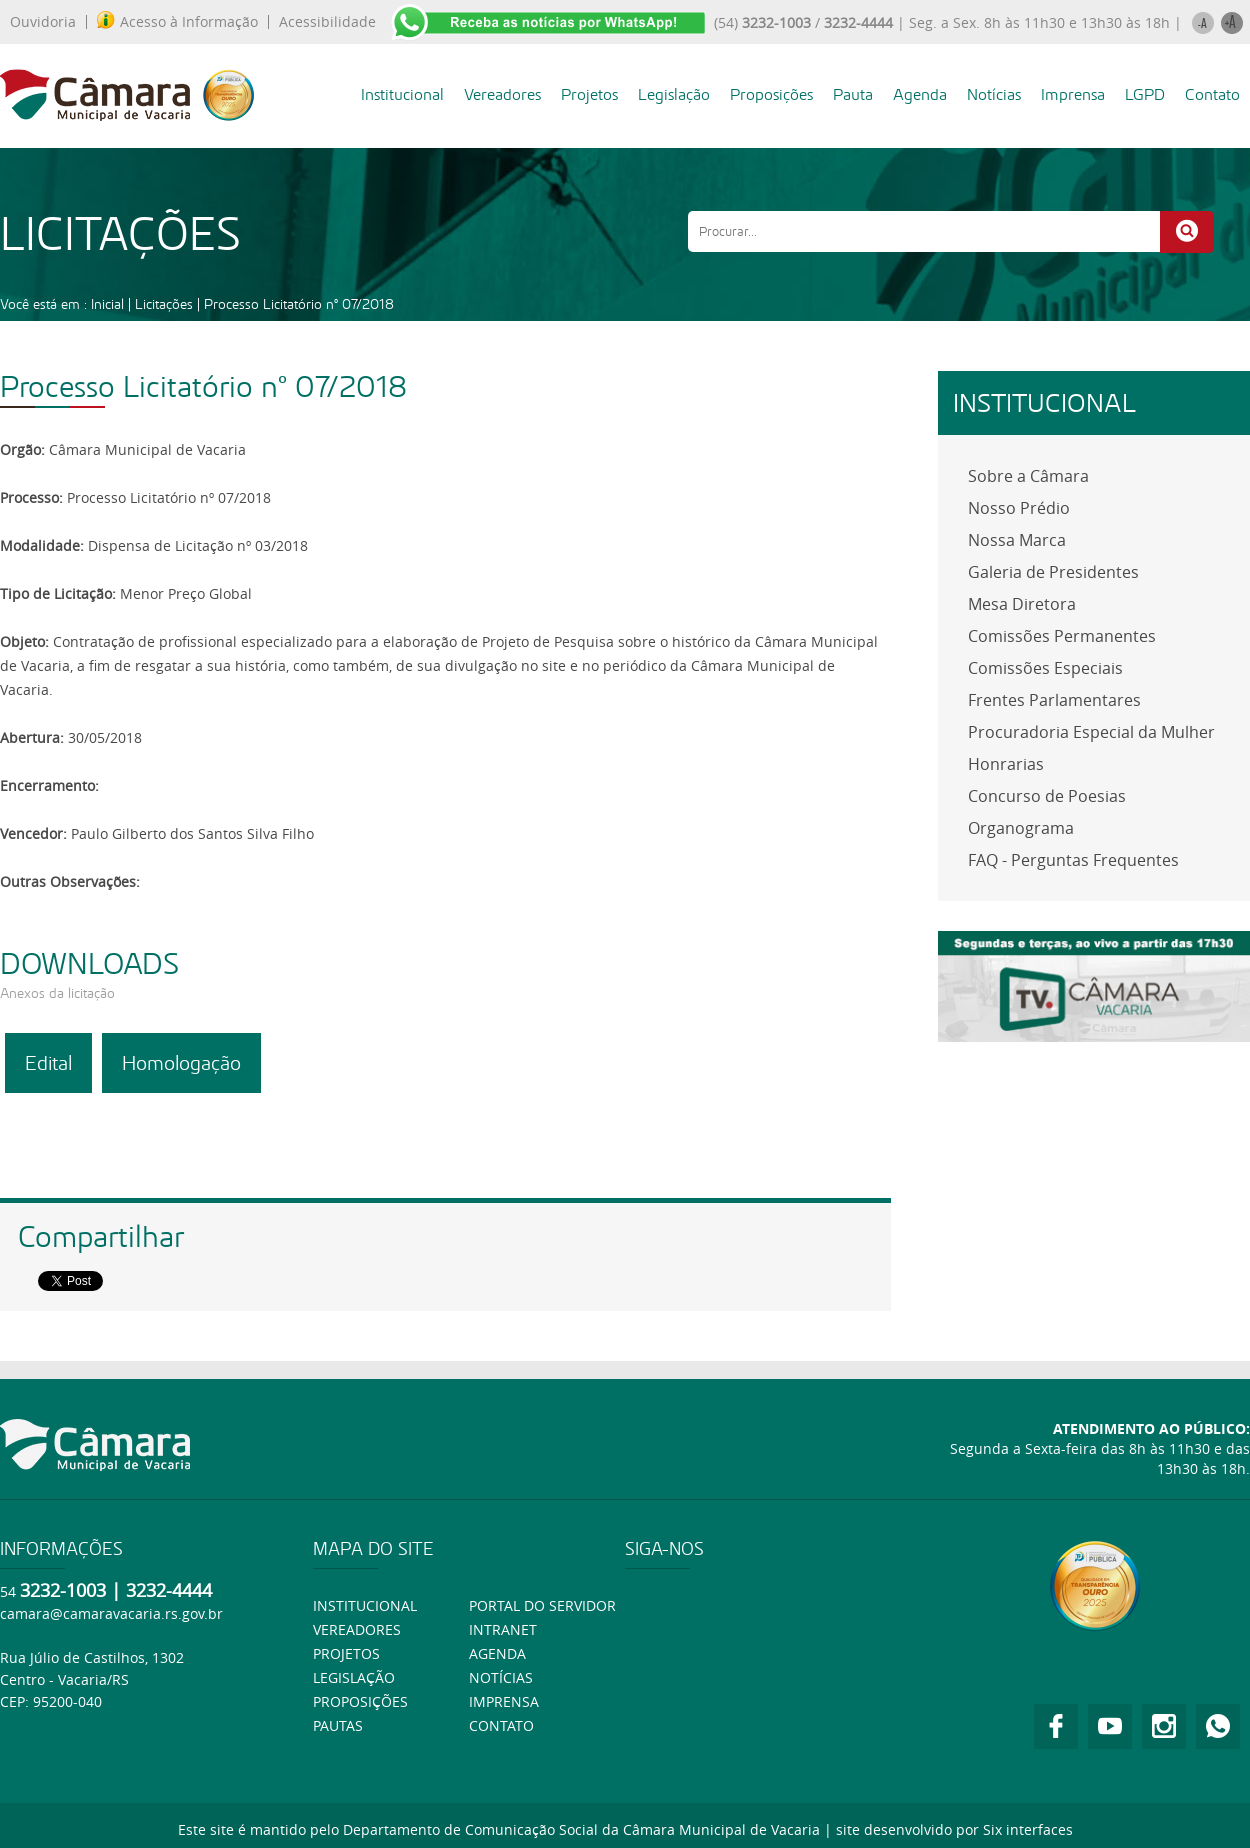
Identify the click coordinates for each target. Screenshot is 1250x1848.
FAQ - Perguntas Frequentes (1073, 860)
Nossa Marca (1017, 540)
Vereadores (502, 94)
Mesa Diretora (1022, 604)
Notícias (994, 94)
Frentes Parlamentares (1054, 700)
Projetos (589, 94)
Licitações (164, 304)
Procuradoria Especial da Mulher (1091, 732)
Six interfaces (1028, 1829)
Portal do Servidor (542, 1605)
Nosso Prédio (1019, 508)
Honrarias (1006, 764)
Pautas (338, 1725)
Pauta (853, 94)
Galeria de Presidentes (1053, 572)
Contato (1212, 94)
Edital (48, 1063)
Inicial (107, 304)
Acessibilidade (327, 22)
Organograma (1021, 828)
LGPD (1145, 94)
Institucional (402, 94)
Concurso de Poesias (1047, 796)
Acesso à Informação (177, 22)
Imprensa (1073, 94)
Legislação (674, 94)
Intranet (503, 1629)
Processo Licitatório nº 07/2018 (299, 304)
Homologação (181, 1063)
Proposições (771, 94)
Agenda (920, 94)
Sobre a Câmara (1028, 476)
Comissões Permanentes (1062, 636)
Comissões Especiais (1045, 668)
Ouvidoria (43, 22)
